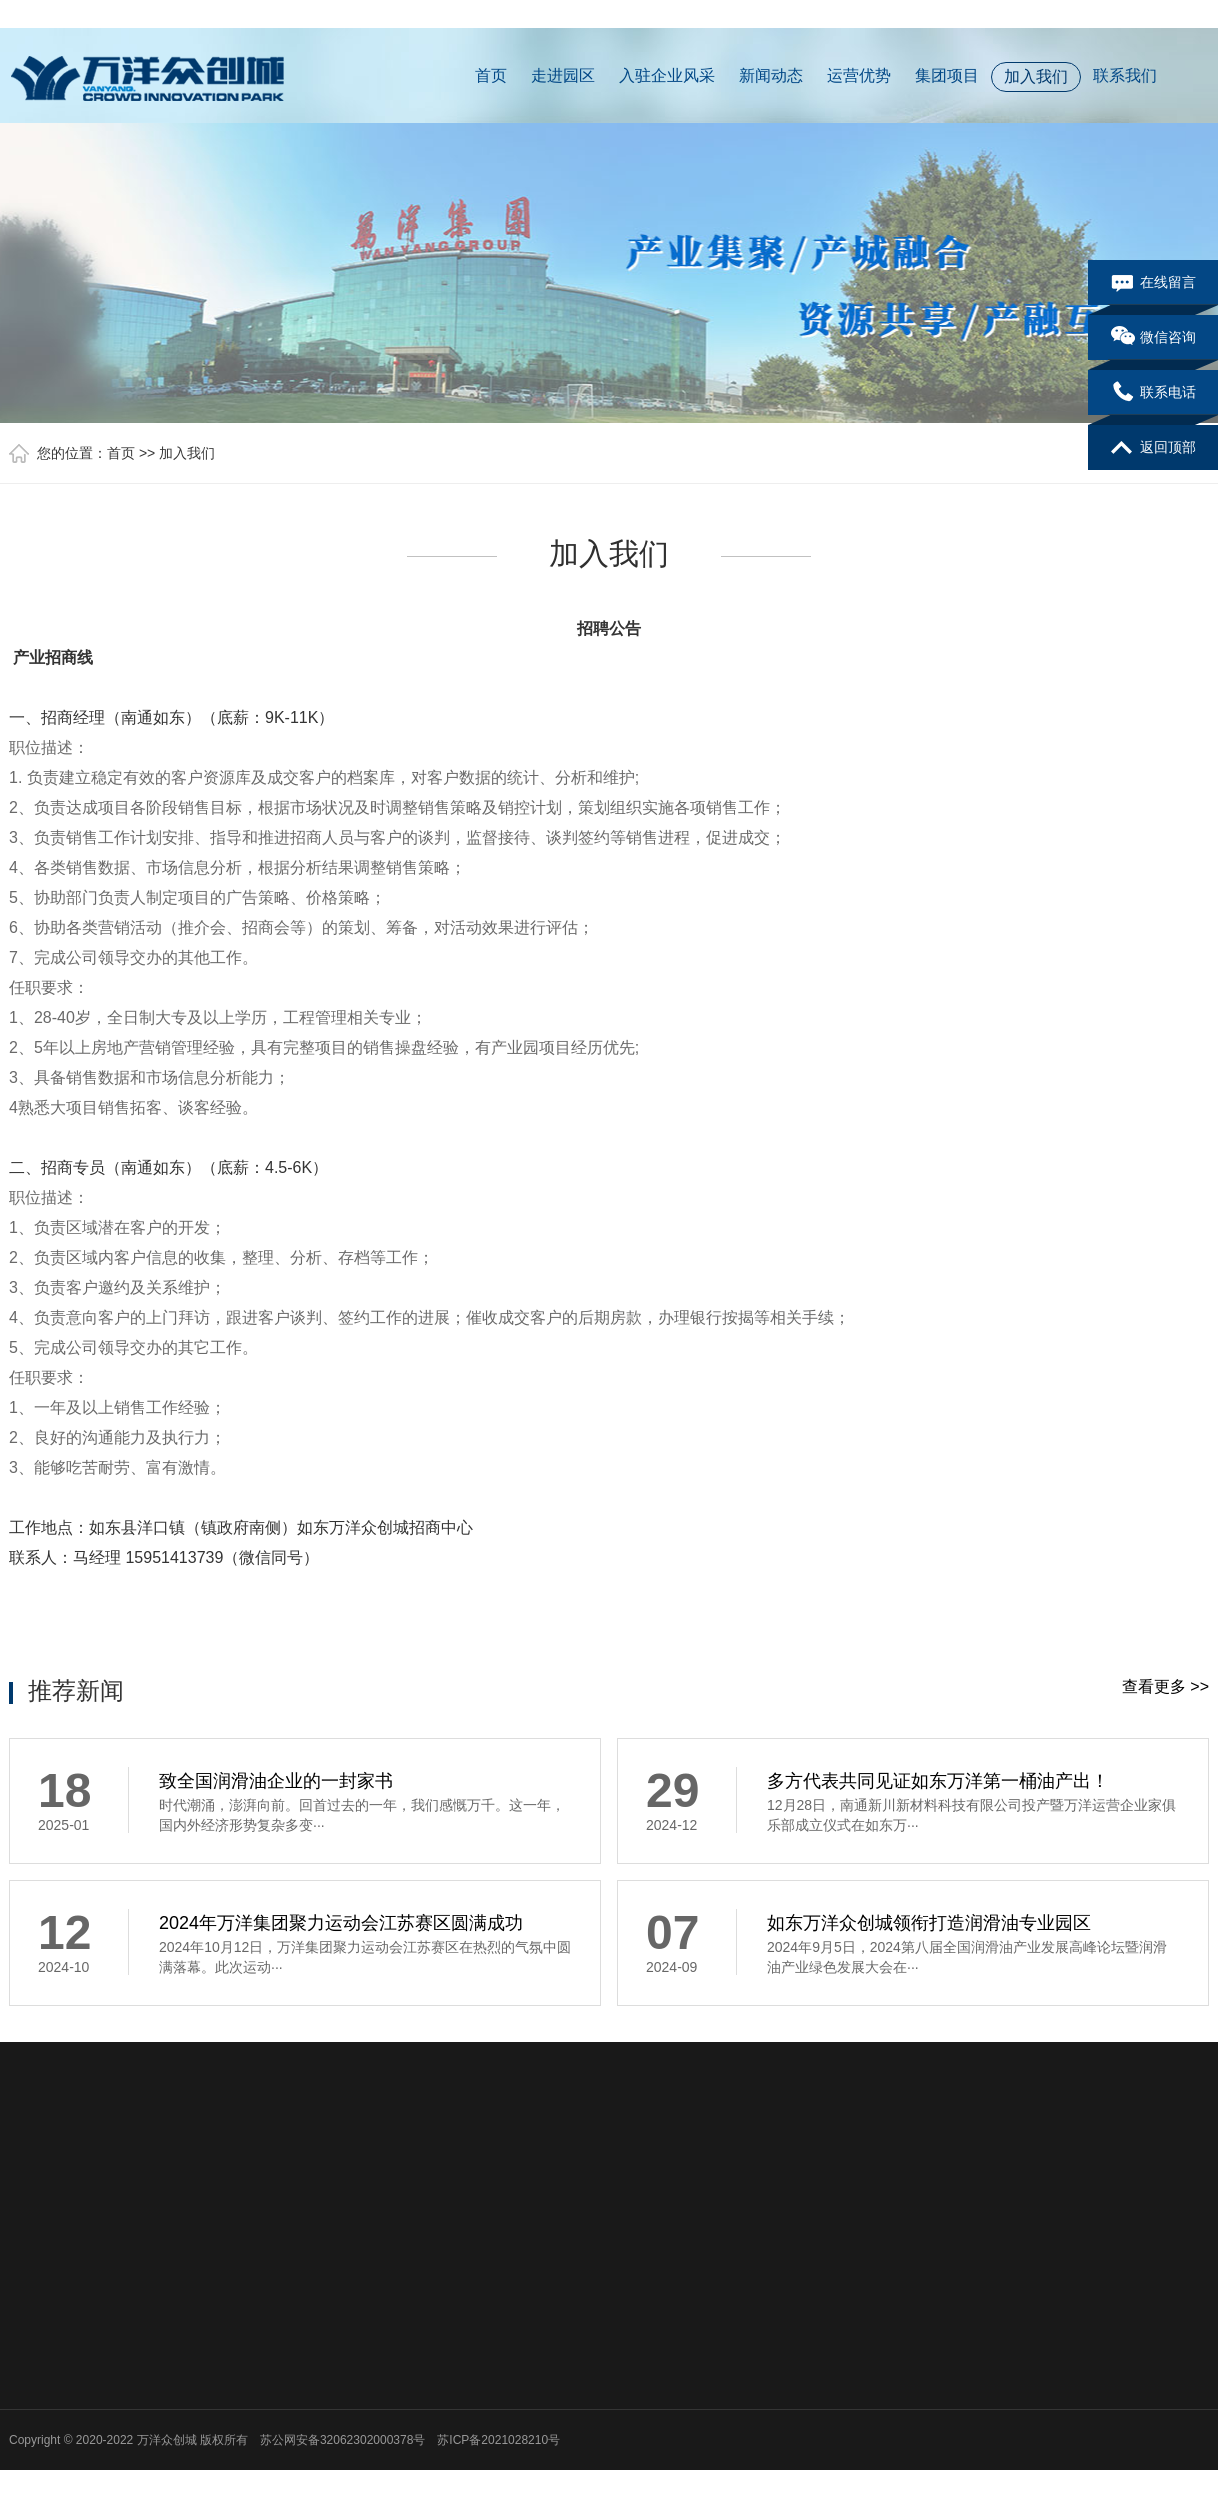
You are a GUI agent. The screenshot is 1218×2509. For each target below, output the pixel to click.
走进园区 (563, 75)
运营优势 (859, 75)
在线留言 (1153, 283)
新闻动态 (771, 75)
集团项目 (947, 75)
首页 (491, 75)
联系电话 (1153, 393)
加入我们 (1036, 76)
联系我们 (1125, 75)
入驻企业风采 (667, 75)
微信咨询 (1153, 338)
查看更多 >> (1165, 1686)
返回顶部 (1153, 448)
